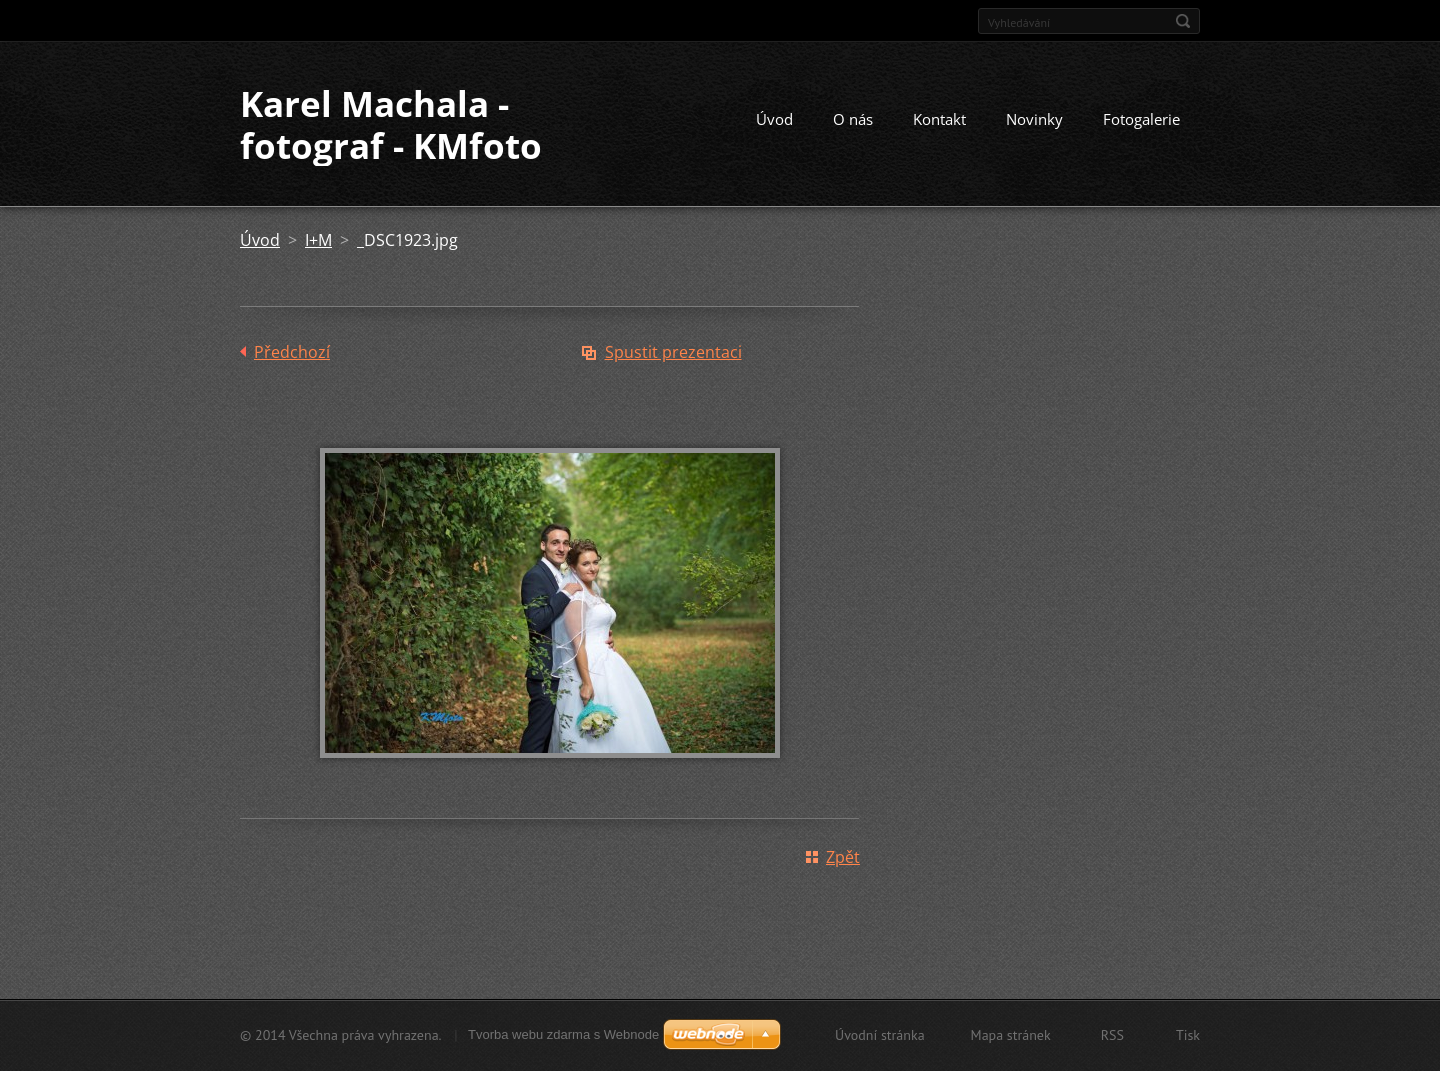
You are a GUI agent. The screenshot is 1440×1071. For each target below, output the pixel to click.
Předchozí (292, 352)
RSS (1112, 1035)
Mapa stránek (1011, 1035)
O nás (853, 119)
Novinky (1034, 119)
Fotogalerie (1141, 119)
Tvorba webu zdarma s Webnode (563, 1034)
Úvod (774, 119)
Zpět (843, 857)
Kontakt (939, 119)
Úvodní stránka (880, 1035)
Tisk (1188, 1035)
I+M (318, 240)
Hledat (1183, 21)
